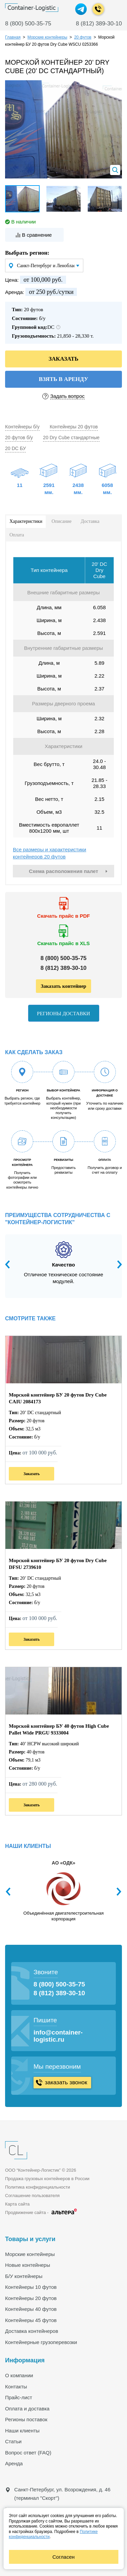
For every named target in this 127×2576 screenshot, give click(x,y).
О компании (19, 2375)
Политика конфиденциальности (37, 2187)
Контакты (16, 2386)
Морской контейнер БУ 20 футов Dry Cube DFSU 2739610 (58, 1564)
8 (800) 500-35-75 (28, 23)
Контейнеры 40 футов (31, 2309)
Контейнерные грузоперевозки (41, 2342)
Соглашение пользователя (32, 2195)
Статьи (13, 2441)
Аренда (14, 2463)
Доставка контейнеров (31, 2331)
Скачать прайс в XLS (63, 943)
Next (117, 1264)
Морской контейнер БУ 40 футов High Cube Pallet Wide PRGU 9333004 (59, 1729)
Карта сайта (17, 2204)
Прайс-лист (18, 2397)
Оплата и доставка (27, 2408)
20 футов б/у (19, 437)
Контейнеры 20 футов (74, 426)
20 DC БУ (15, 448)
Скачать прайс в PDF (63, 916)
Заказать (31, 1473)
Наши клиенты (22, 2430)
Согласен (63, 2557)
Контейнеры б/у (22, 426)
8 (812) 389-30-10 (99, 23)
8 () (63, 958)
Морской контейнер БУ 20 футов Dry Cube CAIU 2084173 (58, 1398)
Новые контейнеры (27, 2265)
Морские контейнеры (30, 2254)
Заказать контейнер (63, 986)
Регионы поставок (26, 2419)
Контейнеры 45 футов (31, 2320)
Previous (10, 1264)
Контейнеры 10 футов (31, 2287)
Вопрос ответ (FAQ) (28, 2452)
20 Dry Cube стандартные (71, 437)
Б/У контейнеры (23, 2276)
